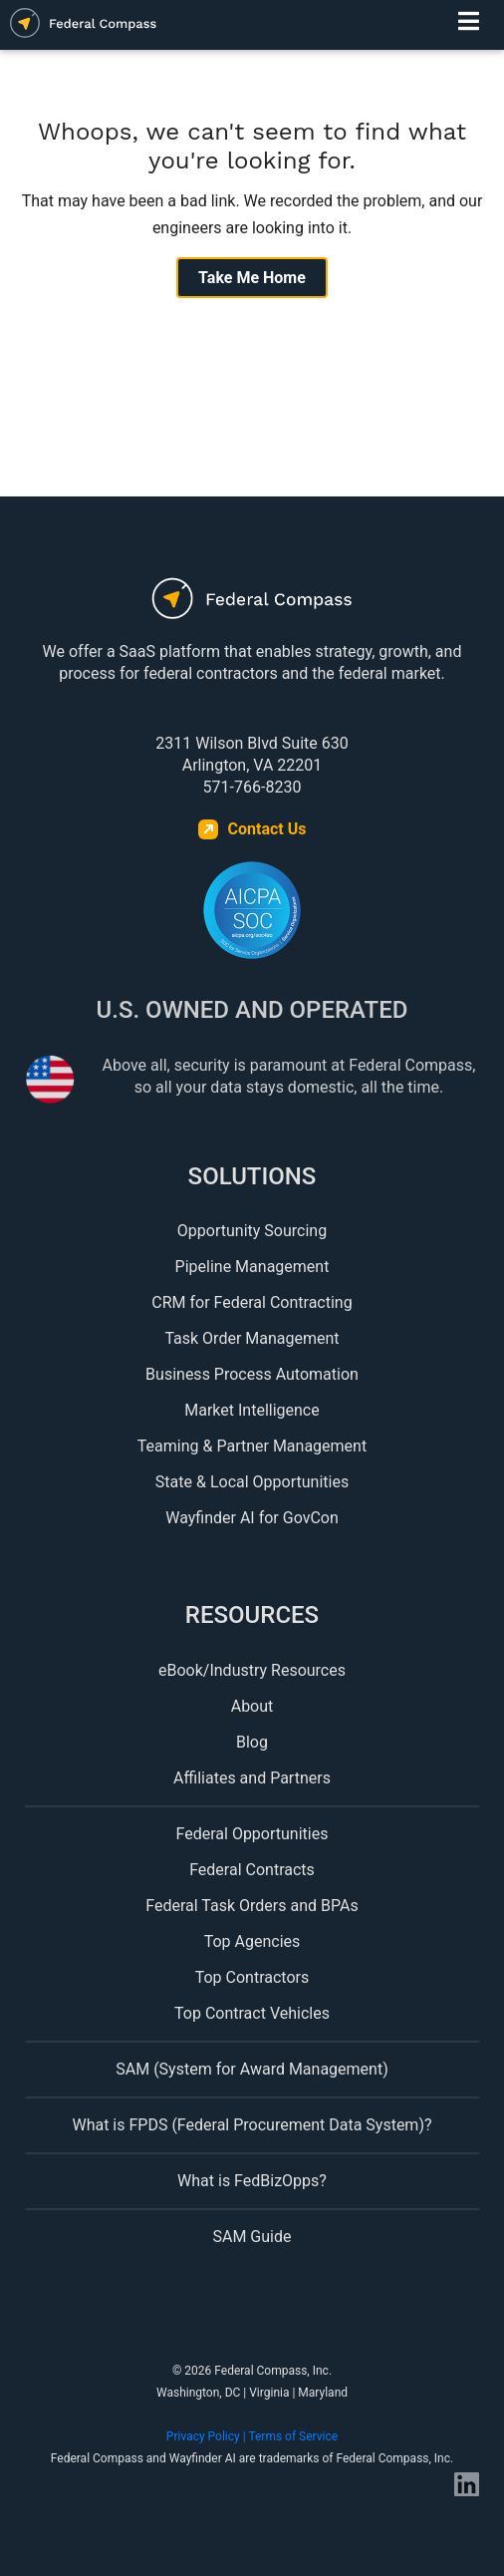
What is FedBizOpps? (252, 2180)
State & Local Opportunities (252, 1481)
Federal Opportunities (252, 1833)
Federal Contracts (252, 1869)
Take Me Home (252, 277)
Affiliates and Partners (252, 1778)
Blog (252, 1742)
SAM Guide (251, 2236)
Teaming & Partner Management (252, 1446)
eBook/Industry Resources (252, 1670)
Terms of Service (293, 2436)
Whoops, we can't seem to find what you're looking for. (252, 146)
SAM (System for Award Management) (251, 2069)
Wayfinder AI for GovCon (252, 1517)
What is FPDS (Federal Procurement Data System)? (251, 2124)
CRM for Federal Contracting (251, 1302)
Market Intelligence (251, 1410)
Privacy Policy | (207, 2436)
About (252, 1706)
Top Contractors (252, 1977)
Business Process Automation (252, 1374)
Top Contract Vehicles (252, 2013)
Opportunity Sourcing (252, 1230)
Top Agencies (252, 1941)
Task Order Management (251, 1338)
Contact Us (267, 828)
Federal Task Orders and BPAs (251, 1905)
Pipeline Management (252, 1266)
